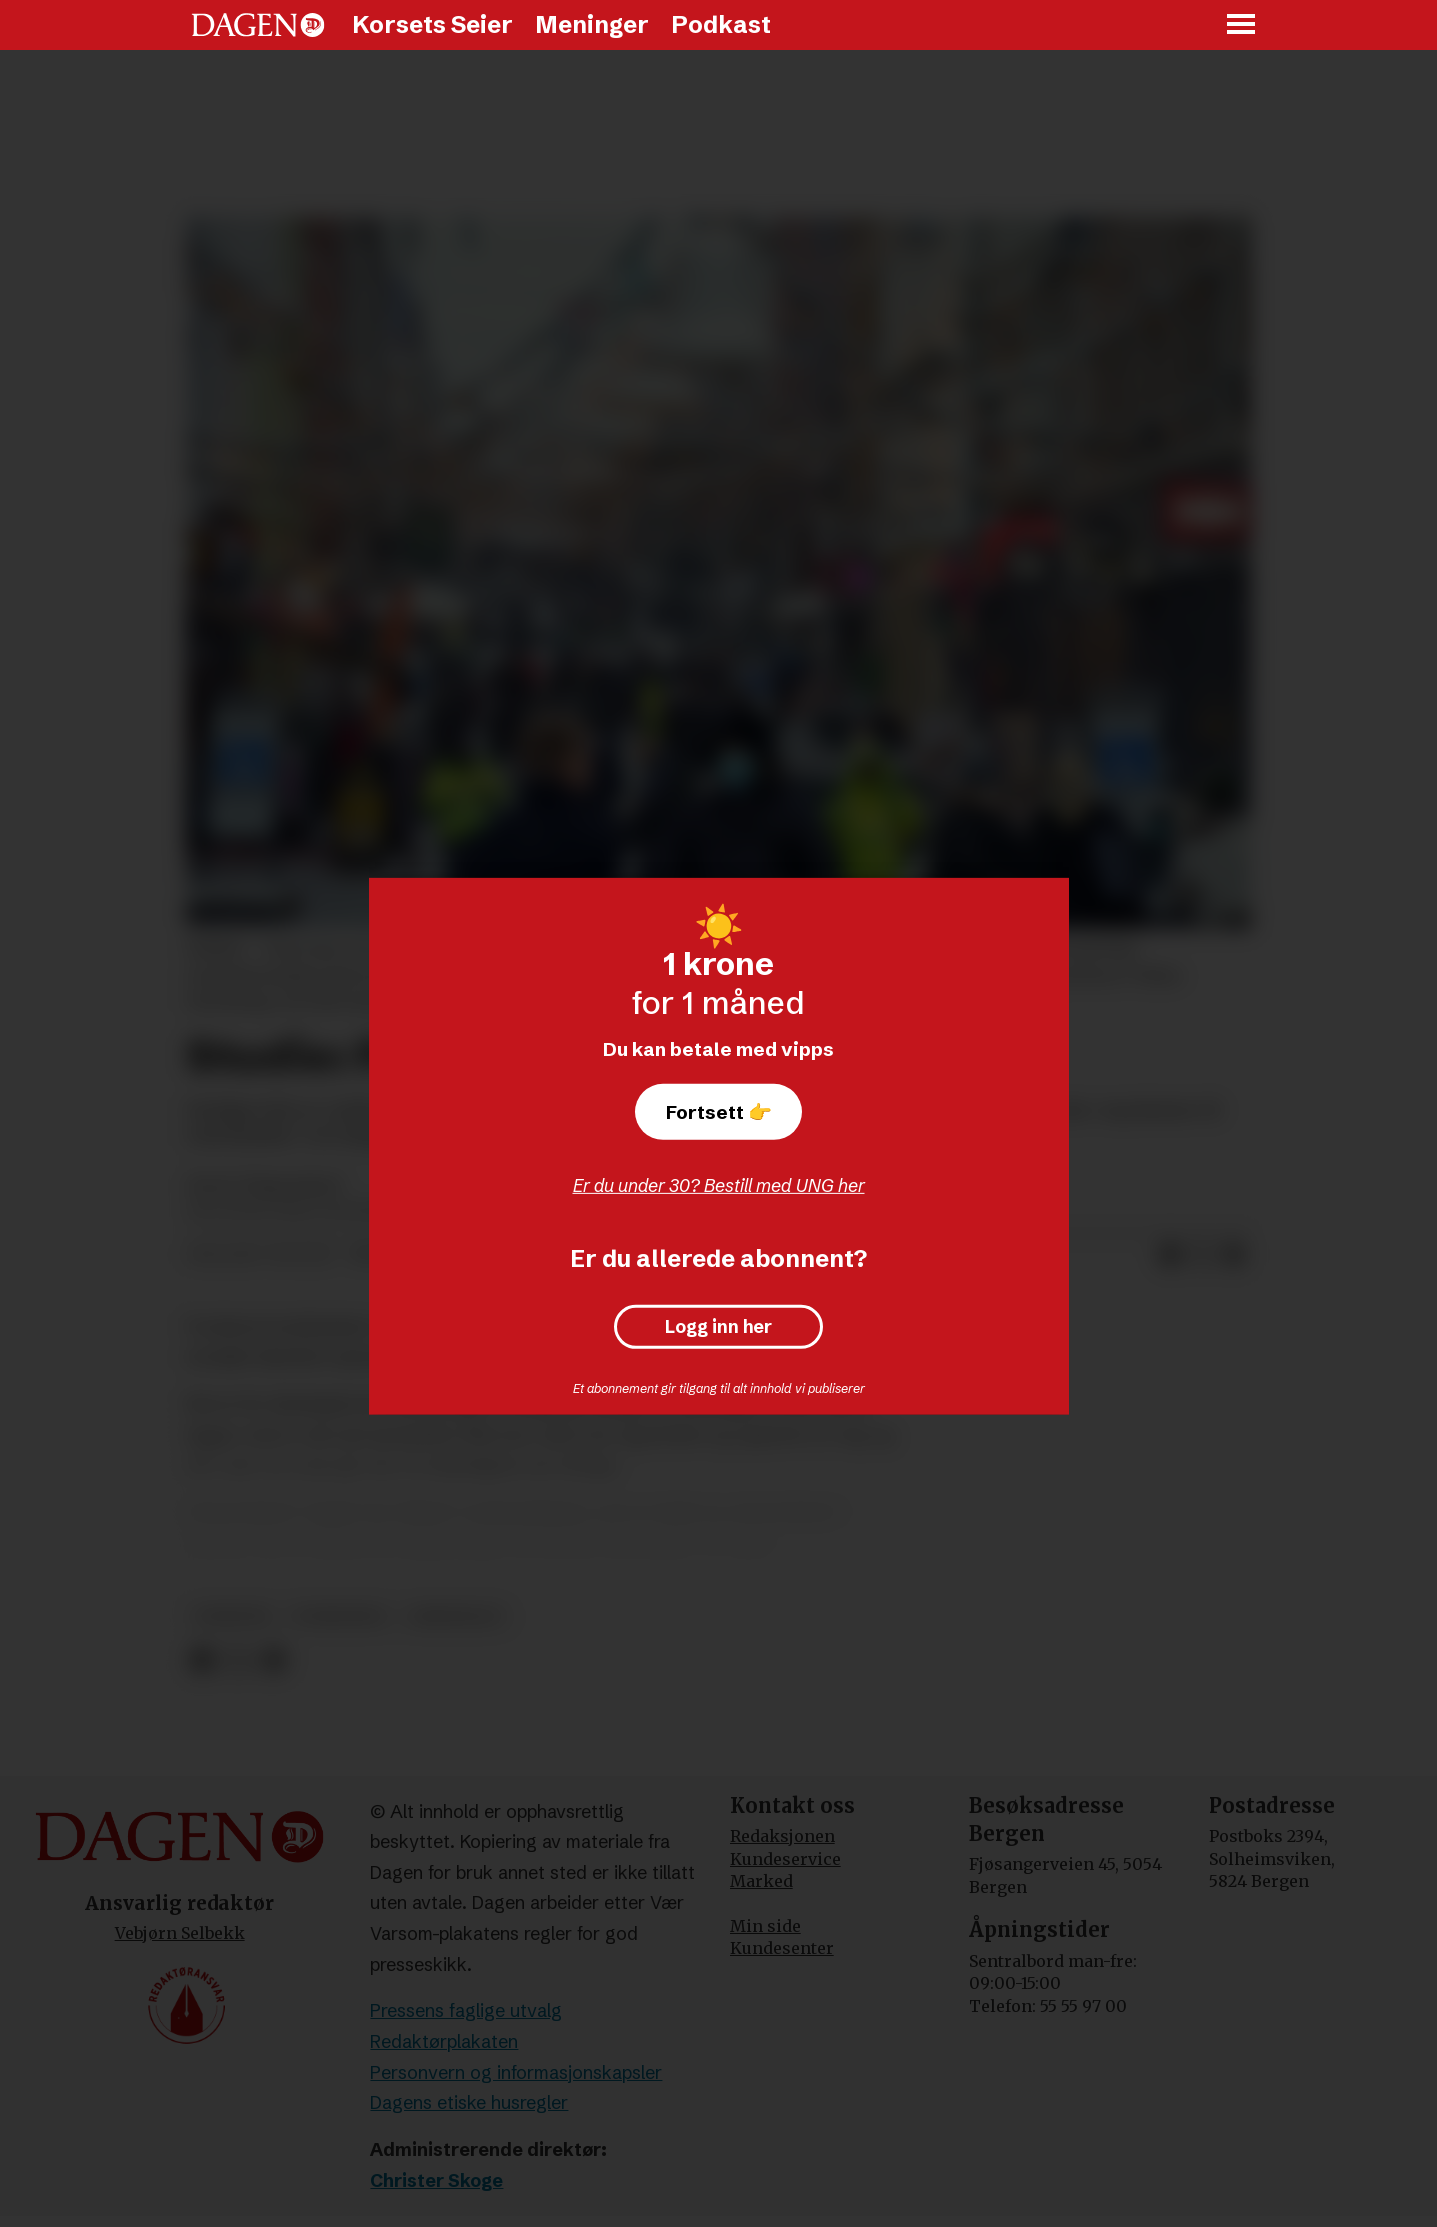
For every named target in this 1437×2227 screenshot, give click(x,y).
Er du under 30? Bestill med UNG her (719, 1185)
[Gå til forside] (258, 25)
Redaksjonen (782, 1836)
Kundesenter (782, 1948)
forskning (339, 1616)
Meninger (592, 24)
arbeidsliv (455, 1616)
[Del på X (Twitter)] (1202, 1255)
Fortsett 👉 (719, 1112)
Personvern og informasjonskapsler (516, 2072)
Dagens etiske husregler (469, 2102)
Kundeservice (785, 1859)
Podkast (721, 24)
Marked (761, 1881)
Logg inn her (718, 1327)
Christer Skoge (436, 2180)
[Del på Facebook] (1170, 1255)
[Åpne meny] (1242, 25)
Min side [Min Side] (765, 1926)
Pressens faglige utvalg (466, 2010)
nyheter (232, 1616)
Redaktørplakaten (444, 2041)
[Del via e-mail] (1234, 1255)
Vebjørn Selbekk (180, 1933)
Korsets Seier (432, 24)
